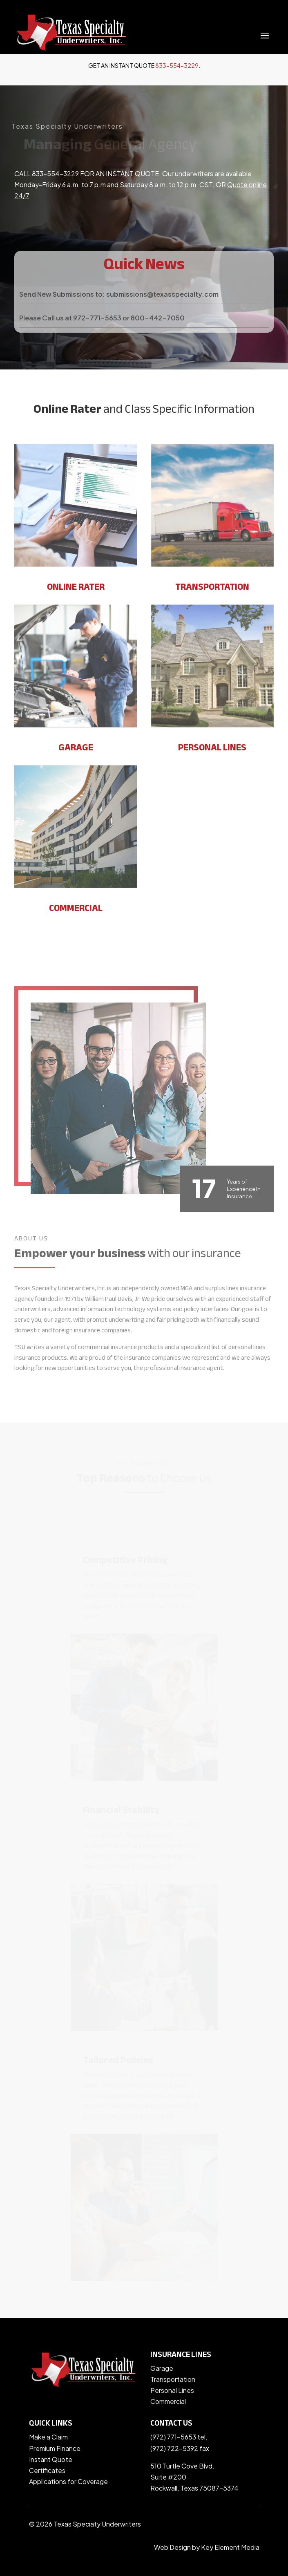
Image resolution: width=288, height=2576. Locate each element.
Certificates (47, 2470)
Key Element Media (230, 2547)
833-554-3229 (177, 65)
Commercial (168, 2401)
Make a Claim (48, 2437)
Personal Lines (172, 2390)
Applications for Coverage (68, 2481)
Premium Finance (54, 2448)
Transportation (172, 2379)
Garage (161, 2368)
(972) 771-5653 (173, 2437)
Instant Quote (50, 2459)
